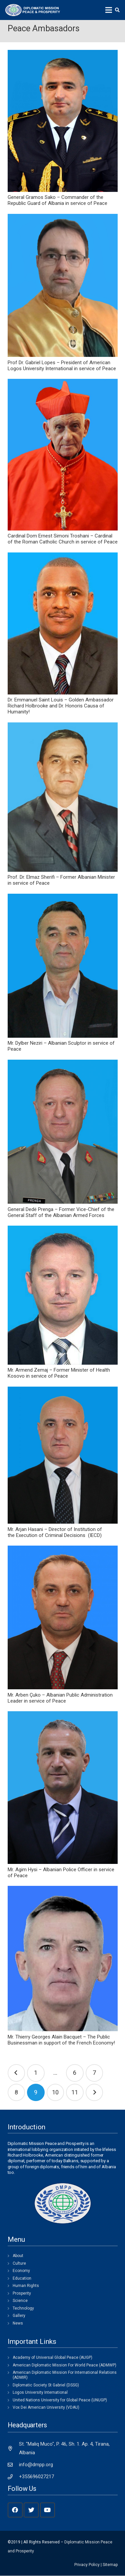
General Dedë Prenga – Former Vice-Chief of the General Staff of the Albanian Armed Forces (61, 1212)
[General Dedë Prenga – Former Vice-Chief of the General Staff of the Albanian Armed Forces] (63, 1132)
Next (94, 2092)
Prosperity (22, 2293)
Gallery (19, 2315)
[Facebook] (15, 2509)
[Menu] (108, 10)
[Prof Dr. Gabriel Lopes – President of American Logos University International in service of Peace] (63, 285)
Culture (19, 2263)
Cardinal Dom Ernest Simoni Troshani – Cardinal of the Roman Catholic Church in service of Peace (63, 539)
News (18, 2323)
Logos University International (40, 2392)
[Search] (117, 10)
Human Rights (26, 2285)
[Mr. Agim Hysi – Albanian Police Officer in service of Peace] (63, 1787)
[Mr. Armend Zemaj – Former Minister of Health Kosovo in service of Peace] (63, 1295)
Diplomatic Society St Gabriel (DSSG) (46, 2385)
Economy (21, 2270)
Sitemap (110, 2564)
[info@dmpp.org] (13, 2464)
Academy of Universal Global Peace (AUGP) (52, 2357)
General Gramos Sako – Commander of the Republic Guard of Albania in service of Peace (57, 200)
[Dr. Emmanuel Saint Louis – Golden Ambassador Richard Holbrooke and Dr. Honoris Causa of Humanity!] (63, 623)
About (18, 2255)
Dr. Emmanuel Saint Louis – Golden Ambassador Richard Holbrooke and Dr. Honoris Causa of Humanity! (61, 706)
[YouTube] (47, 2509)
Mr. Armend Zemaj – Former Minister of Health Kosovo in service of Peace (59, 1373)
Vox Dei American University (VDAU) (46, 2407)
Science (20, 2300)
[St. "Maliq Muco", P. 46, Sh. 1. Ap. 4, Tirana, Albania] (13, 2448)
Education (22, 2278)
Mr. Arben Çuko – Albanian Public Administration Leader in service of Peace (60, 1698)
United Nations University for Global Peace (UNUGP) (60, 2400)
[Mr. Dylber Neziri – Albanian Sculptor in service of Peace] (63, 966)
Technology (23, 2308)
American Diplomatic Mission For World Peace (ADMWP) (64, 2365)
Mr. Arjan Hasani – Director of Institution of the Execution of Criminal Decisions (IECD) (55, 1532)
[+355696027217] (13, 2476)
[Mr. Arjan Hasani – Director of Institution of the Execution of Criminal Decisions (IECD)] (63, 1455)
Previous (16, 2073)
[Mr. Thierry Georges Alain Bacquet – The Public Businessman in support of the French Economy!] (63, 1958)
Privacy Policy (87, 2564)
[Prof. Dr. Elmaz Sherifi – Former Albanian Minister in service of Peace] (63, 797)
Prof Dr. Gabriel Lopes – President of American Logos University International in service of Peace (62, 366)
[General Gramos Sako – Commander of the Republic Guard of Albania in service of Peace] (63, 121)
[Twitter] (31, 2509)
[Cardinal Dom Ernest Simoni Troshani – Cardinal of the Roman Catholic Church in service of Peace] (63, 454)
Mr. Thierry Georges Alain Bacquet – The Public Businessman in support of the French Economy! (61, 2040)
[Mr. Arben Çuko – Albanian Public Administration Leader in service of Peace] (63, 1617)
